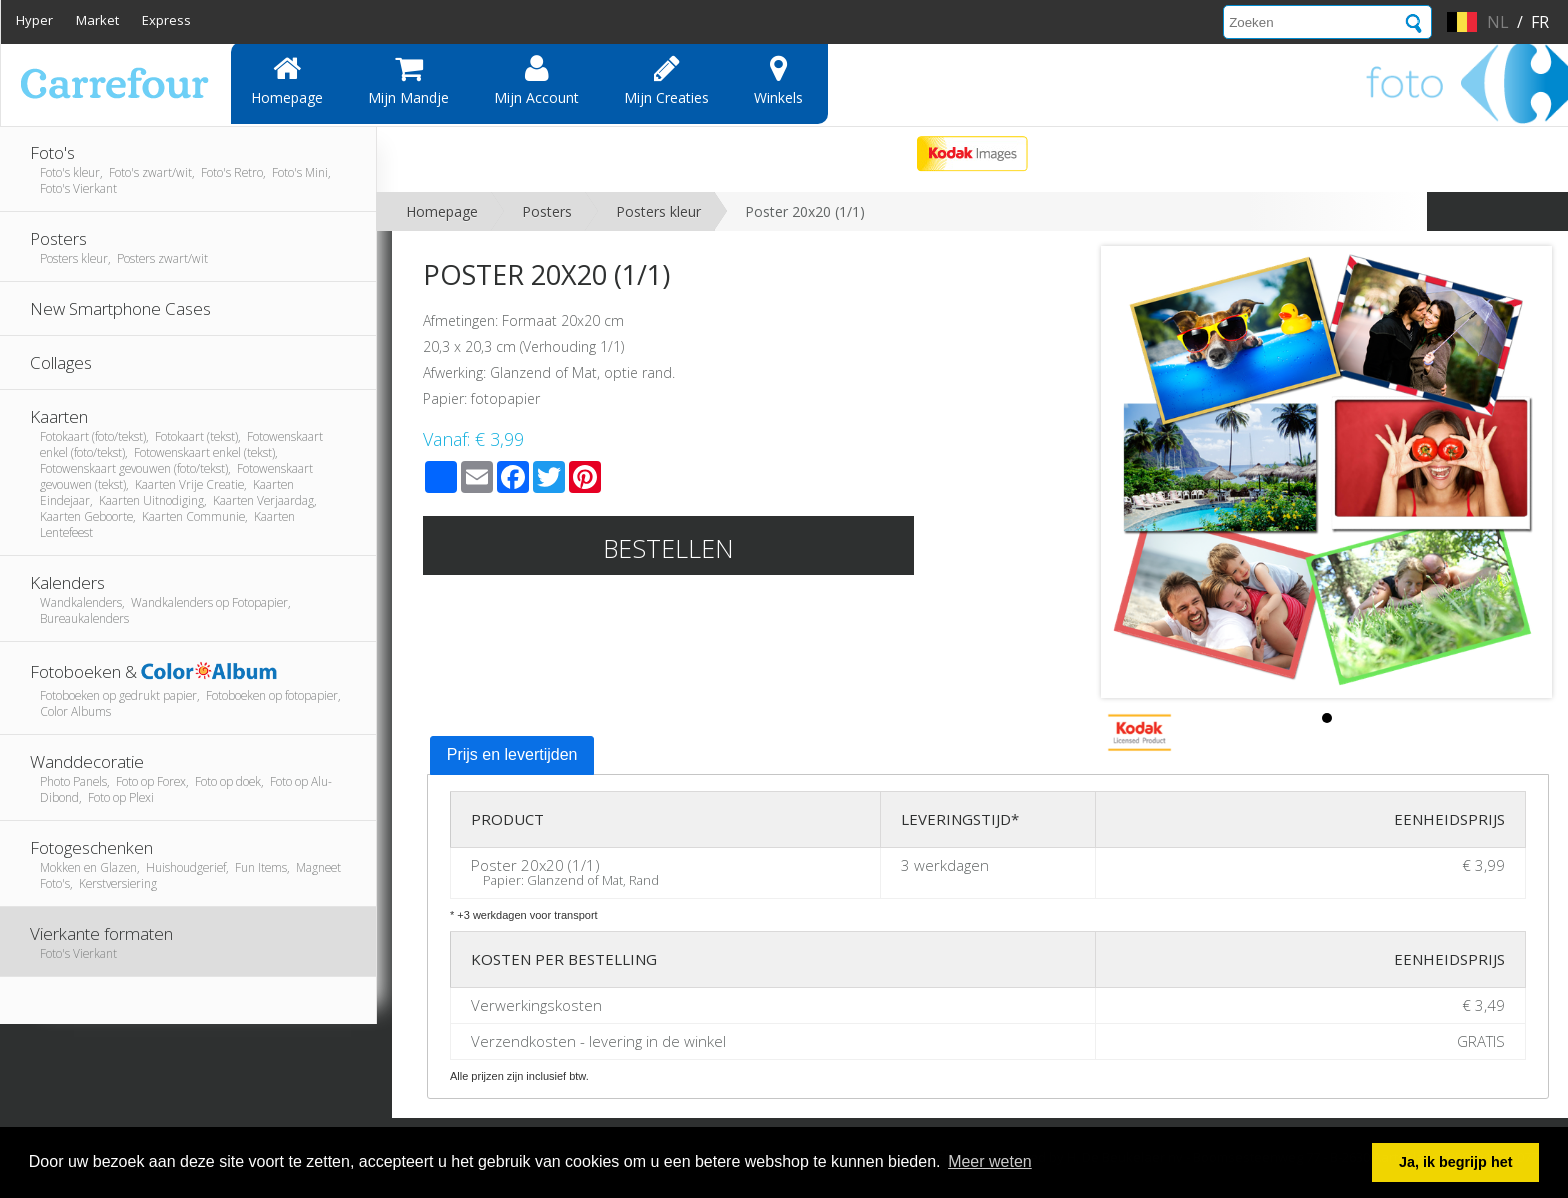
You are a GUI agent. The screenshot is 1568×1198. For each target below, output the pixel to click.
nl (1498, 22)
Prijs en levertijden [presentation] (512, 754)
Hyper (34, 20)
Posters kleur (658, 211)
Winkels (778, 80)
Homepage (287, 80)
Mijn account (536, 80)
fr (1540, 22)
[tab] (512, 756)
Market (97, 20)
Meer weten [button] (990, 1161)
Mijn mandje (408, 80)
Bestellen (668, 548)
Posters (547, 211)
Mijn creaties (666, 80)
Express (166, 20)
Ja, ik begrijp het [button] (1456, 1162)
